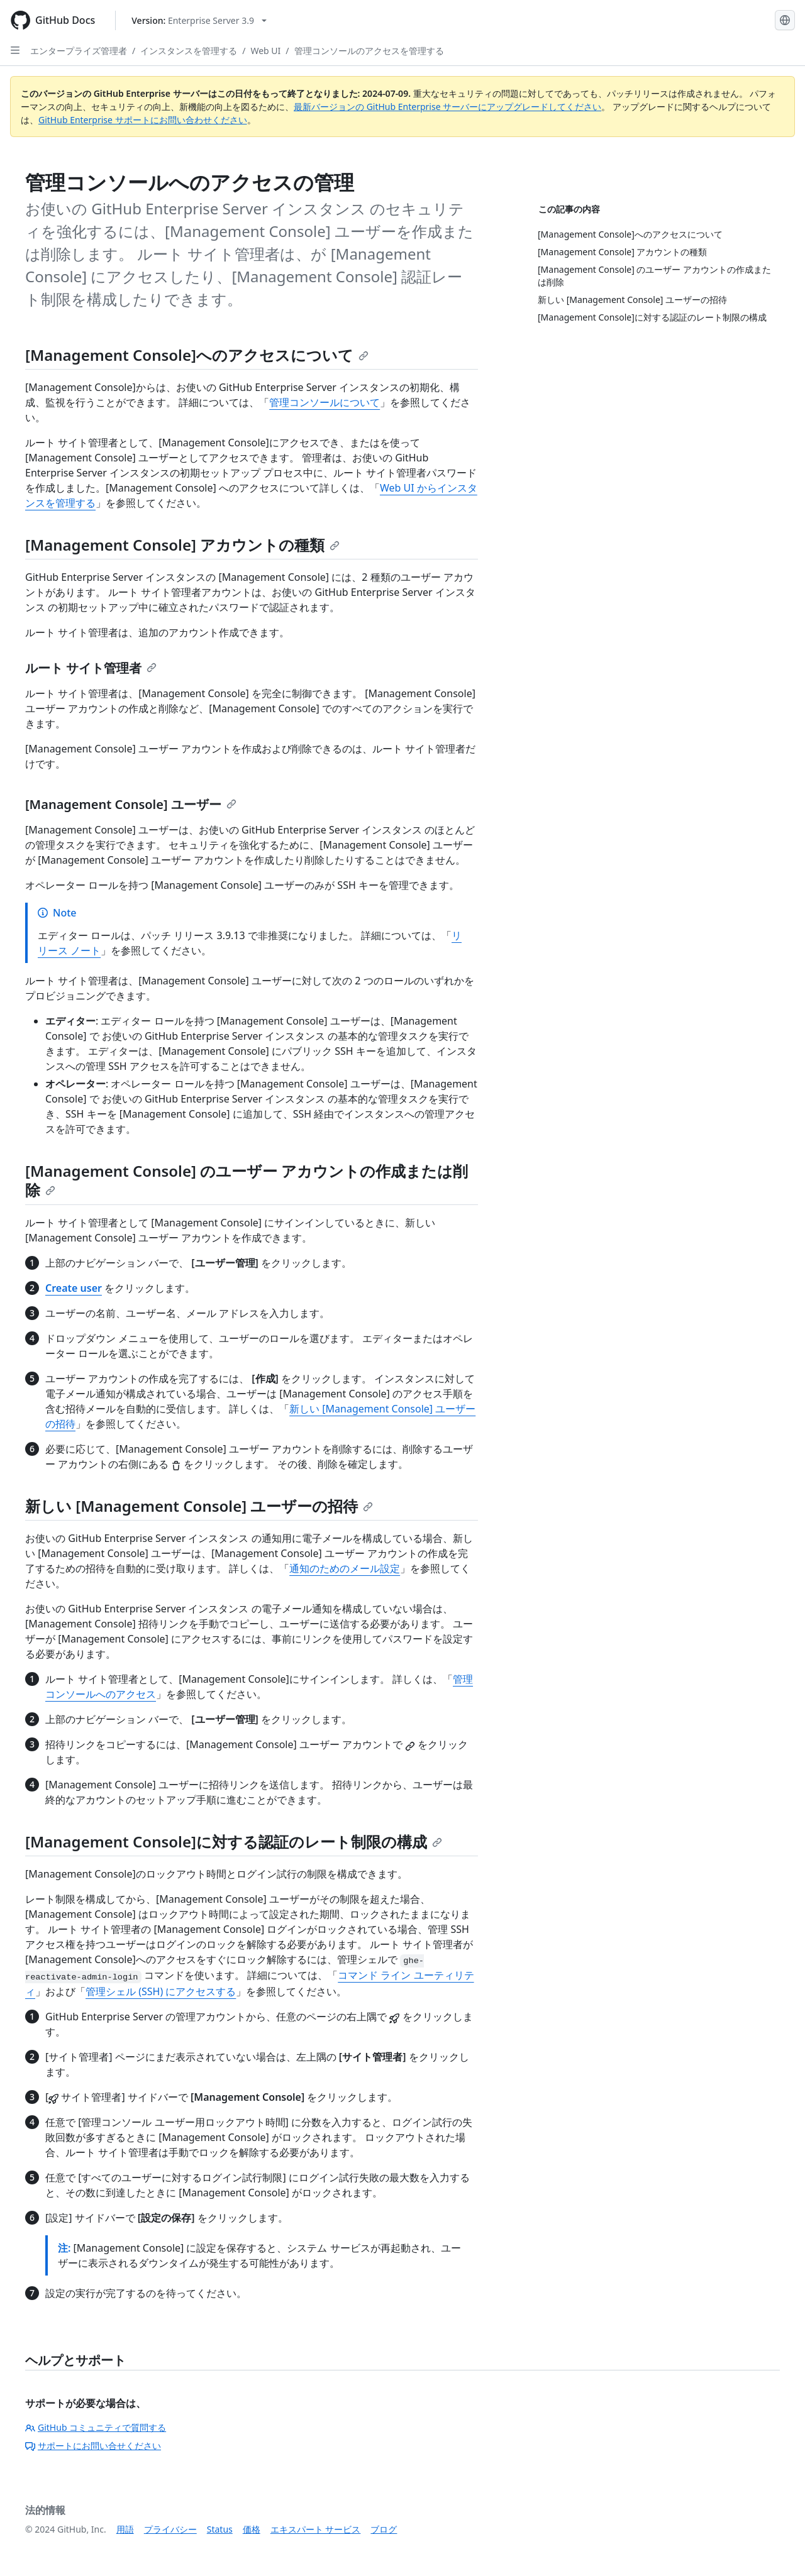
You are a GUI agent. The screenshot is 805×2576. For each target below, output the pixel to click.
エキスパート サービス (315, 2529)
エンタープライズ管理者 (78, 51)
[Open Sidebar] (15, 50)
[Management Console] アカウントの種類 (182, 544)
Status (220, 2529)
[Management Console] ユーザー (130, 804)
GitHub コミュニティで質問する (95, 2427)
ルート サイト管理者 (91, 667)
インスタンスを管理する (188, 51)
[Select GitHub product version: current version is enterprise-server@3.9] (199, 20)
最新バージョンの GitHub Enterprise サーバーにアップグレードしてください (447, 107)
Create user (73, 1288)
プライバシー (170, 2529)
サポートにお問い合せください (93, 2446)
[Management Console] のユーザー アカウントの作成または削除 (246, 1180)
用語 (125, 2529)
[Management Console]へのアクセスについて (197, 354)
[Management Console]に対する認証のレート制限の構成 (233, 1841)
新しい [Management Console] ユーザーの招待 (199, 1505)
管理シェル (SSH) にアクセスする (161, 1991)
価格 (251, 2529)
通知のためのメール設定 (344, 1568)
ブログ (383, 2529)
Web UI (265, 51)
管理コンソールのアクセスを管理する (369, 51)
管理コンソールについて (324, 402)
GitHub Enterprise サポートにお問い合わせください (142, 120)
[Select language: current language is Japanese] (785, 20)
